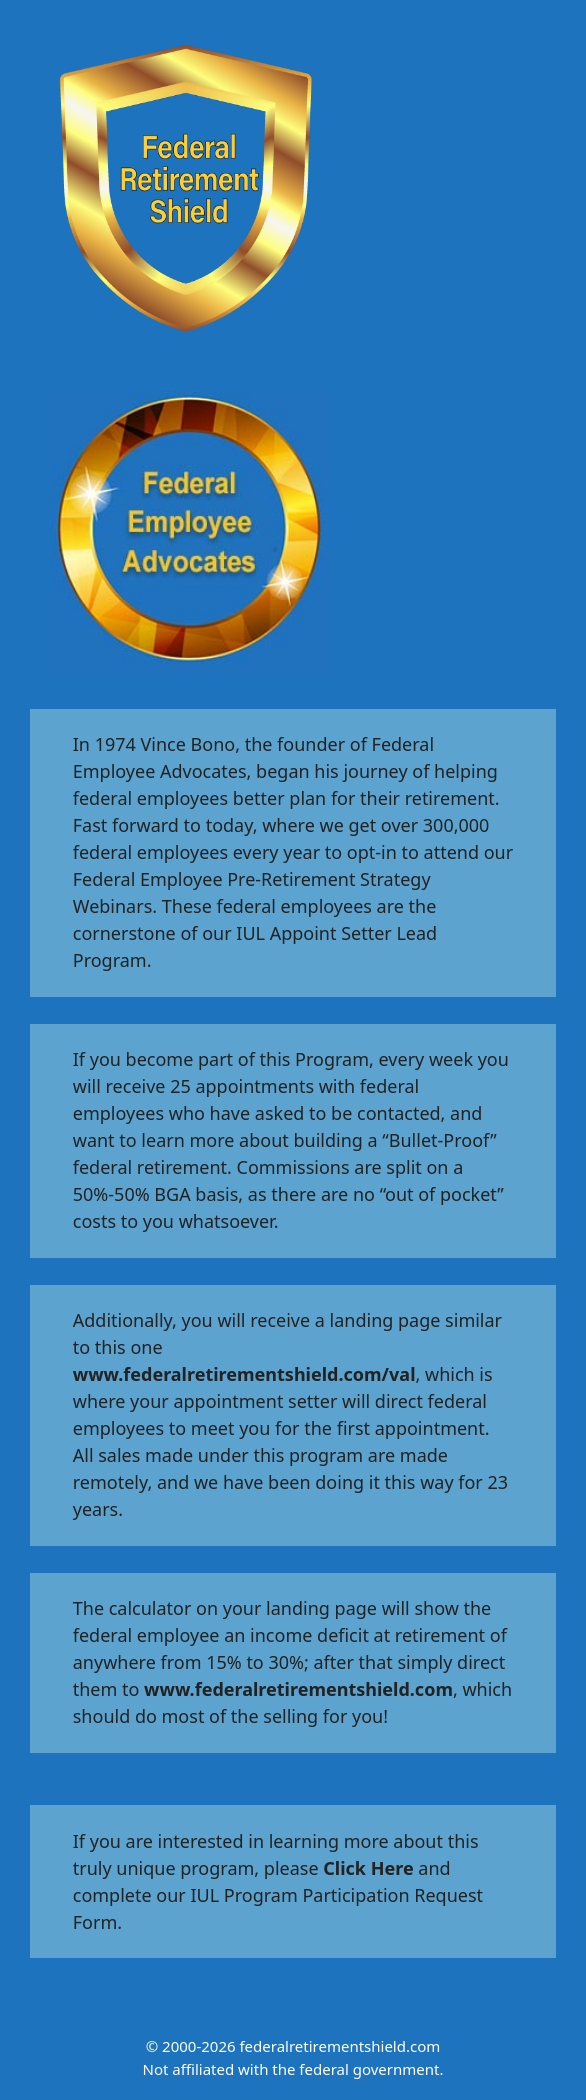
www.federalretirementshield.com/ (231, 1374)
